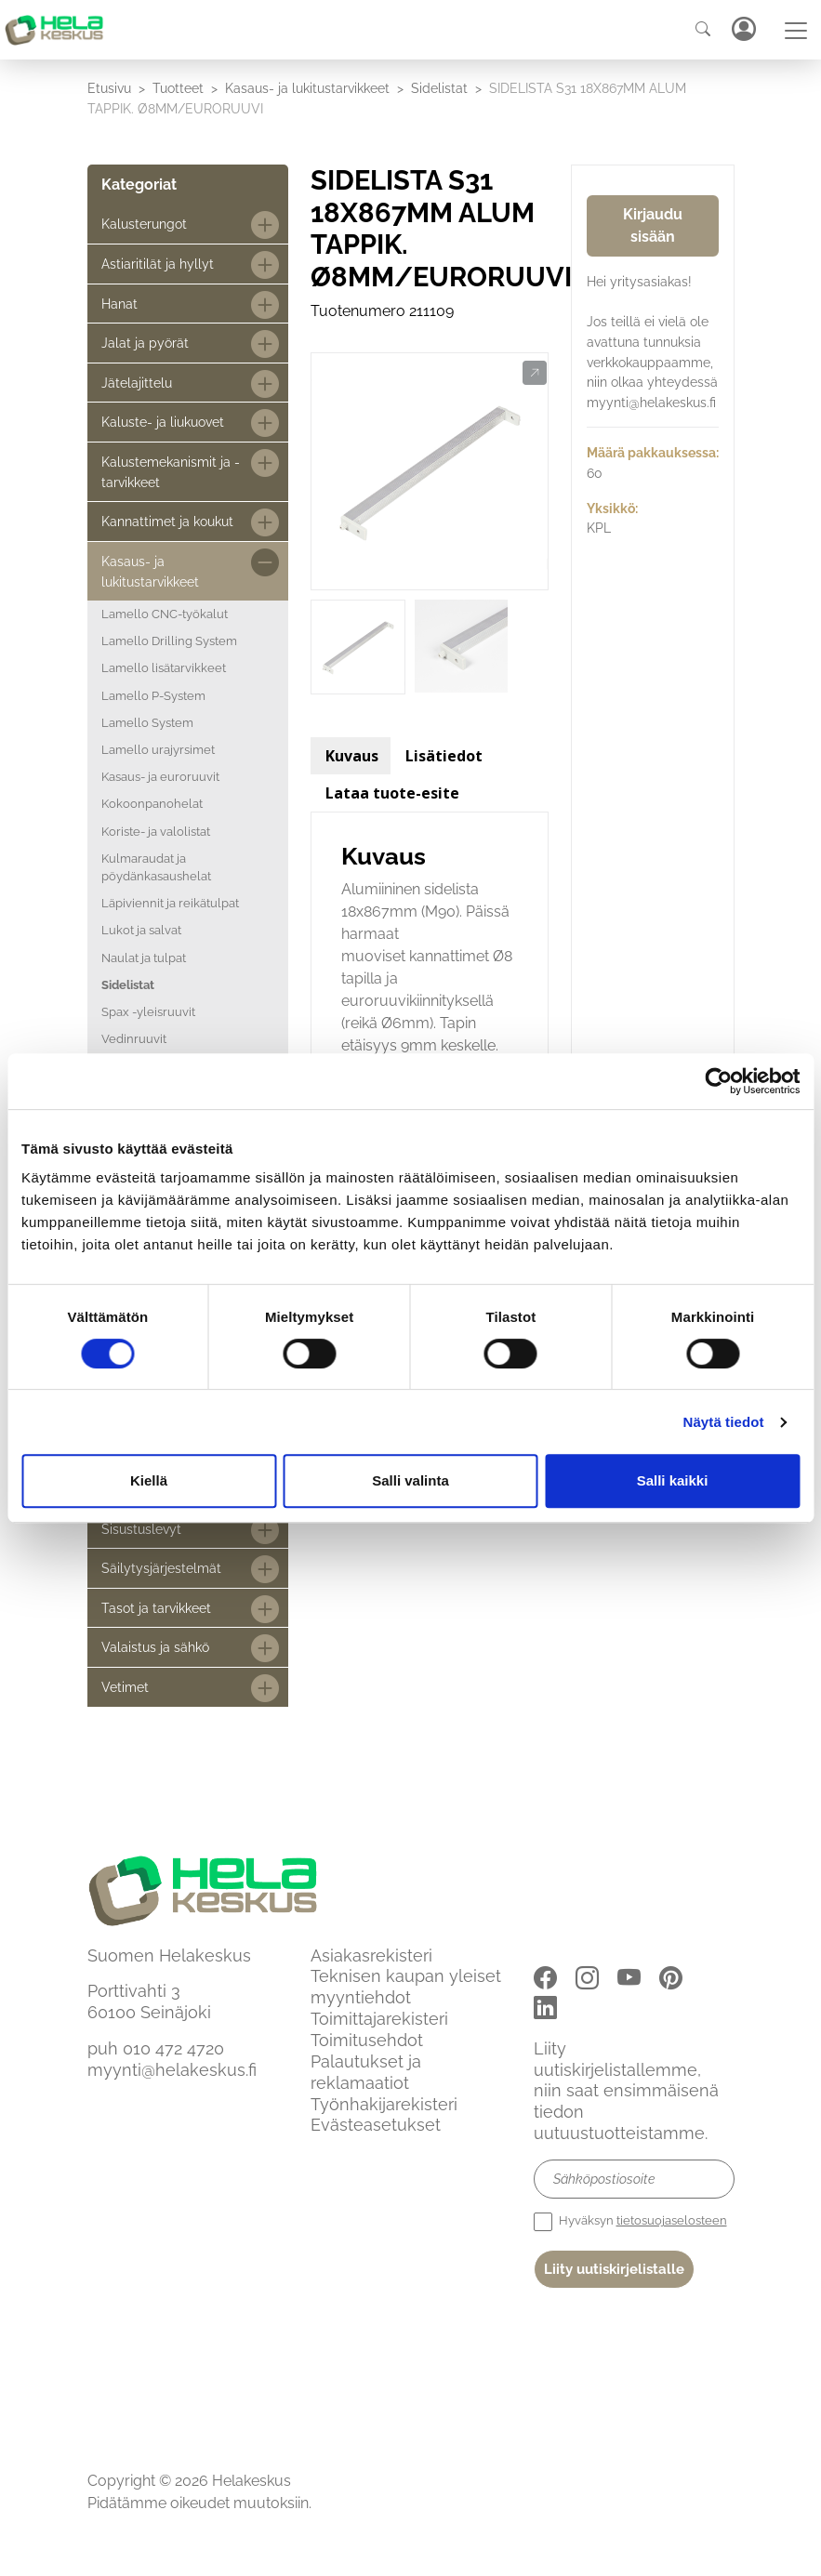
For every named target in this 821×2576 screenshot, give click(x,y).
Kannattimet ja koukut (167, 521)
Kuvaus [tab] (351, 756)
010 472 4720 (173, 2048)
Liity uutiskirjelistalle (614, 2269)
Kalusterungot (144, 223)
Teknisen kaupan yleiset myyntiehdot (406, 1986)
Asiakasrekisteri (371, 1955)
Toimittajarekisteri (379, 2018)
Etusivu (109, 88)
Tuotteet (178, 88)
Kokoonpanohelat (152, 804)
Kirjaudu (743, 29)
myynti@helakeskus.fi (172, 2070)
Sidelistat (439, 88)
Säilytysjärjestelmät (161, 1568)
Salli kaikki (672, 1480)
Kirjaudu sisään (652, 225)
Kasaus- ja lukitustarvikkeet (307, 88)
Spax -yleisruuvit (148, 1012)
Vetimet (125, 1687)
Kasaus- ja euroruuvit (160, 777)
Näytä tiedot (723, 1422)
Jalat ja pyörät (145, 342)
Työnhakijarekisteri (384, 2104)
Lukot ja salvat (141, 930)
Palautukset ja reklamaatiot (366, 2072)
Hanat (119, 303)
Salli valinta (410, 1480)
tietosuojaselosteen (671, 2220)
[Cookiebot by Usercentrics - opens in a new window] (718, 1081)
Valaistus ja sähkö (155, 1647)
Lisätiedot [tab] (444, 756)
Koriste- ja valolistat (155, 832)
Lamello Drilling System (169, 641)
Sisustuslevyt (141, 1529)
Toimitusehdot (367, 2040)
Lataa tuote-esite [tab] (392, 793)
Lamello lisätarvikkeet (163, 668)
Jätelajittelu (136, 382)
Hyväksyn (630, 2222)
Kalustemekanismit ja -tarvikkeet (170, 472)
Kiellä (148, 1480)
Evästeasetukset (376, 2124)
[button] (534, 373)
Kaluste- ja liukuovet (162, 421)
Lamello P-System (153, 696)
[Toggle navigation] (796, 30)
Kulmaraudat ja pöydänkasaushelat (156, 867)
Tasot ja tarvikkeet (156, 1608)
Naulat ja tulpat (143, 958)
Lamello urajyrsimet (158, 750)
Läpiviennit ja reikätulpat (170, 903)
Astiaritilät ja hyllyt (157, 263)
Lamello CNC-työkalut (164, 614)
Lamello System (147, 723)
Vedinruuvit (133, 1039)
